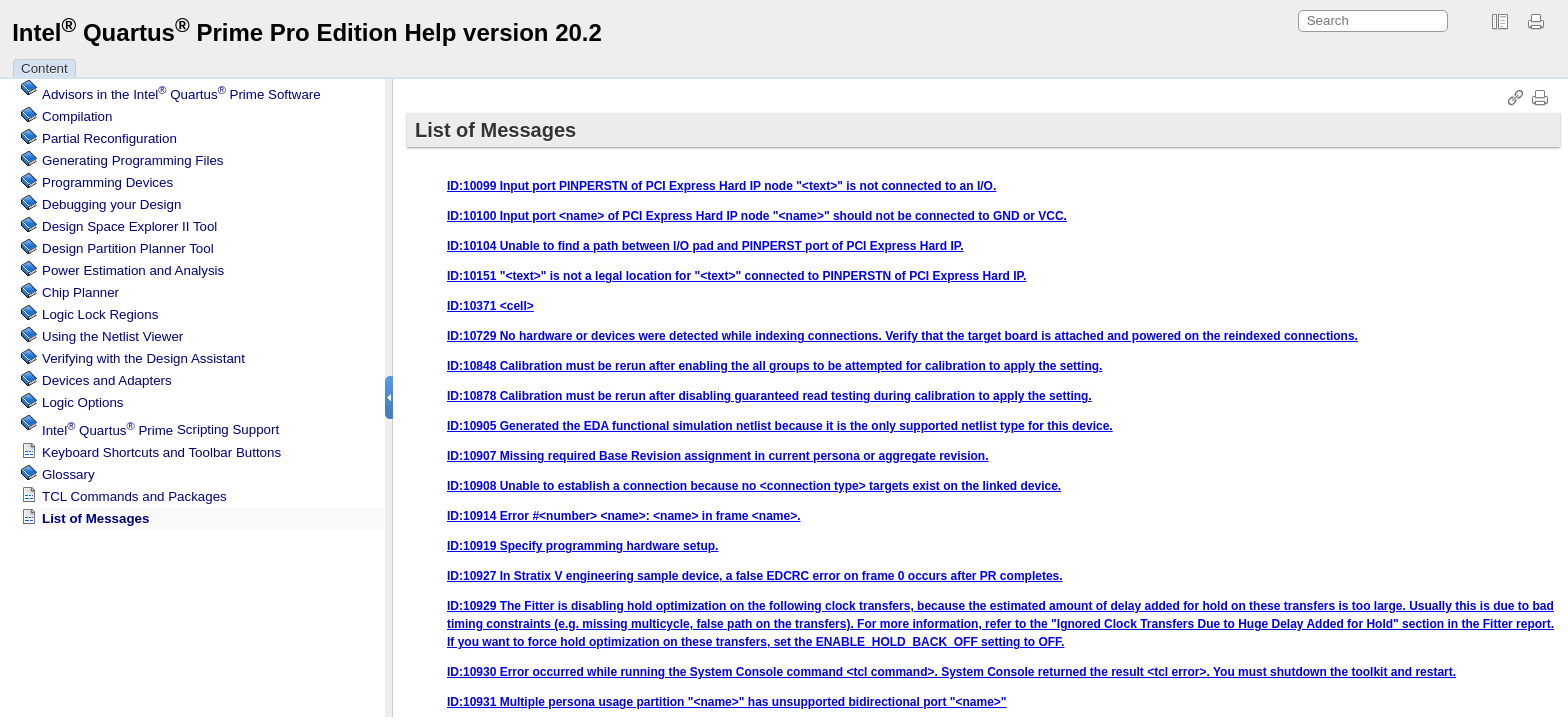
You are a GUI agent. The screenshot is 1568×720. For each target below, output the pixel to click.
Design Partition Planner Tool (128, 245)
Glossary (68, 471)
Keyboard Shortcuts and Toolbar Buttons (161, 449)
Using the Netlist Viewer (112, 333)
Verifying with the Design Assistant (143, 355)
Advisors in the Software (181, 91)
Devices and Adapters (107, 377)
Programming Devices (107, 179)
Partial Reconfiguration (109, 135)
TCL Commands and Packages (134, 493)
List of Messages (95, 515)
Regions (100, 311)
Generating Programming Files (133, 157)
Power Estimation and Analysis (133, 267)
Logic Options (83, 399)
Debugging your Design (111, 201)
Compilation (77, 113)
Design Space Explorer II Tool (129, 223)
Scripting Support (160, 427)
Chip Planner (80, 289)
